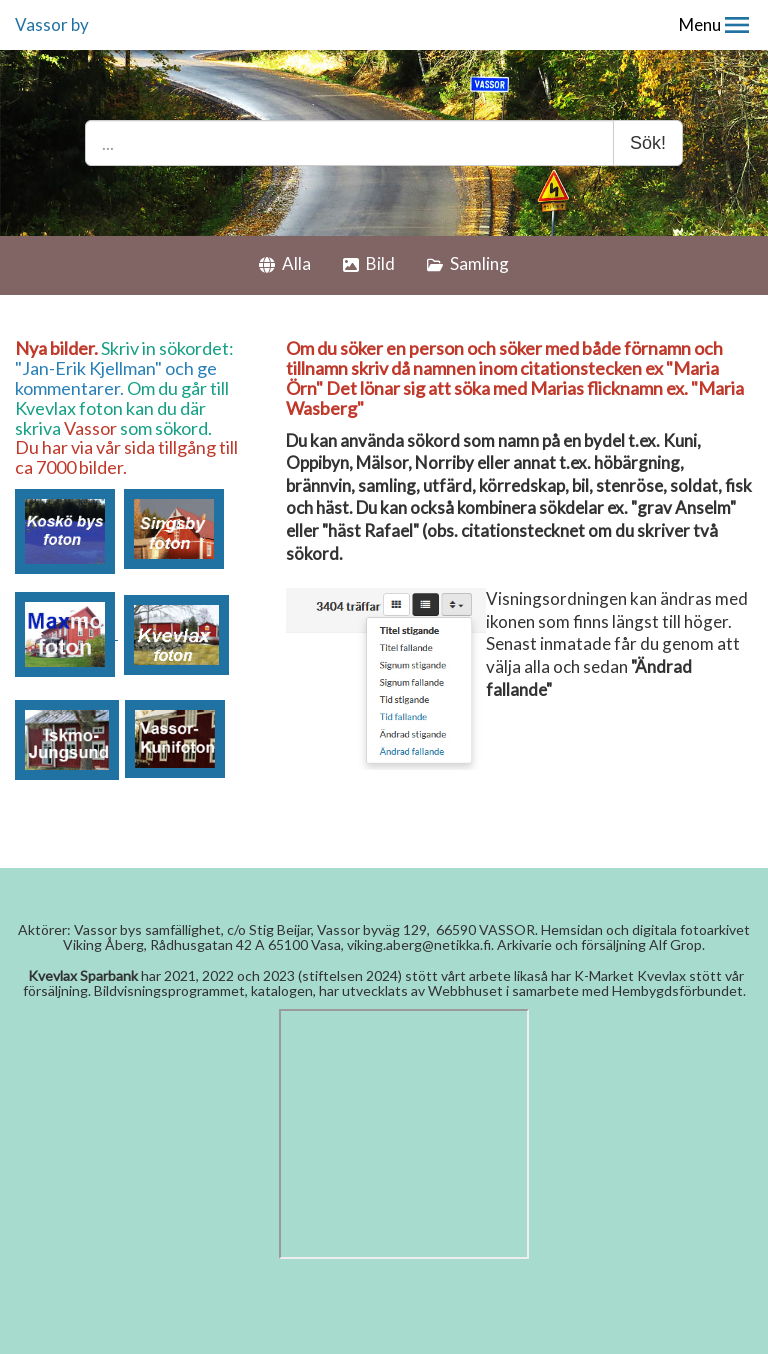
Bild (369, 263)
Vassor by (52, 24)
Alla (285, 263)
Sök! (648, 143)
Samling (468, 263)
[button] (737, 25)
